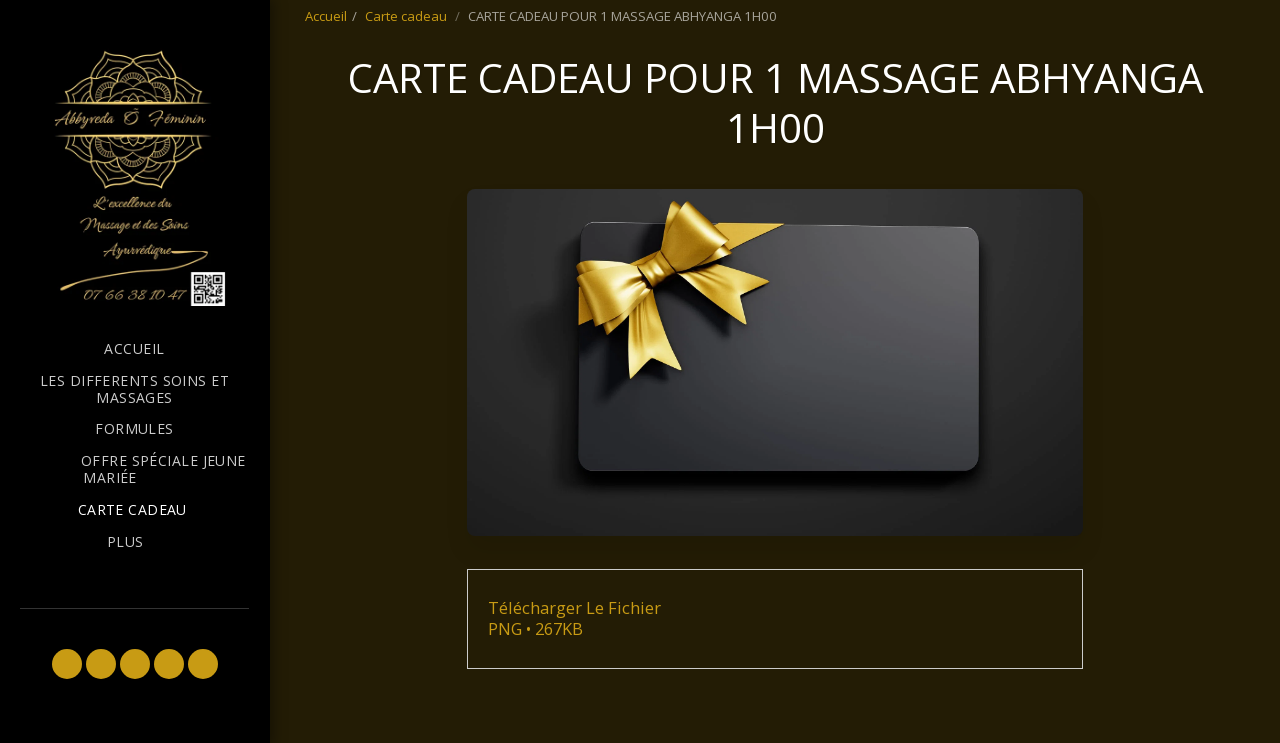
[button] (67, 664)
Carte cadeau (407, 16)
